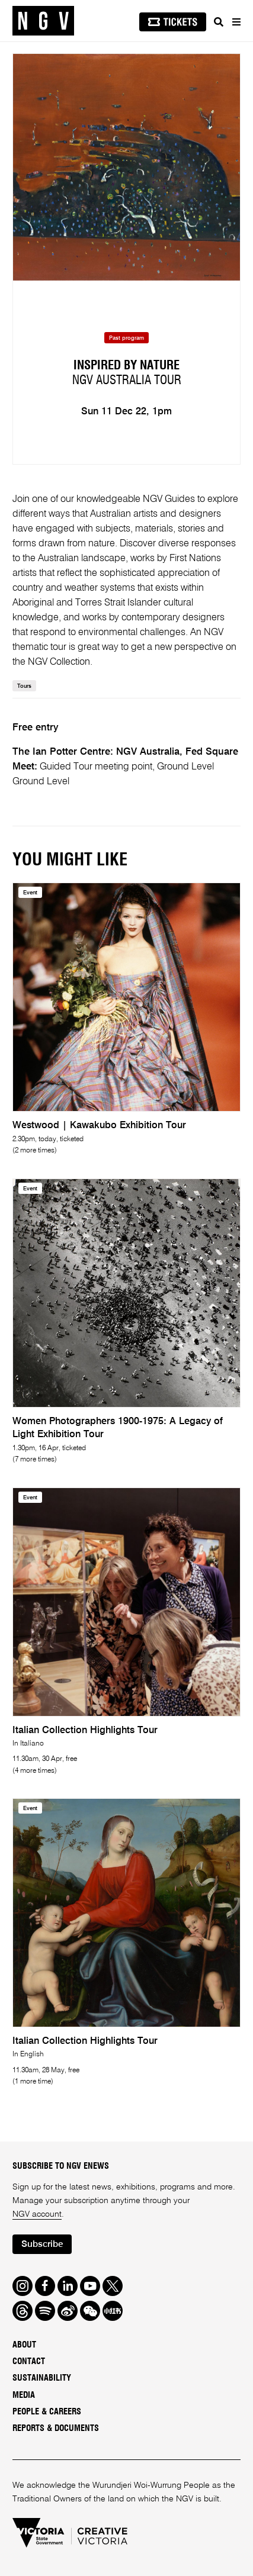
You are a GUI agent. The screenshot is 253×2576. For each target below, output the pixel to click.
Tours (24, 686)
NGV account (37, 2214)
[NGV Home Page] (43, 21)
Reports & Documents (55, 2428)
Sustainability (41, 2378)
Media (23, 2395)
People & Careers (46, 2411)
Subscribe (42, 2244)
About (24, 2344)
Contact (28, 2361)
